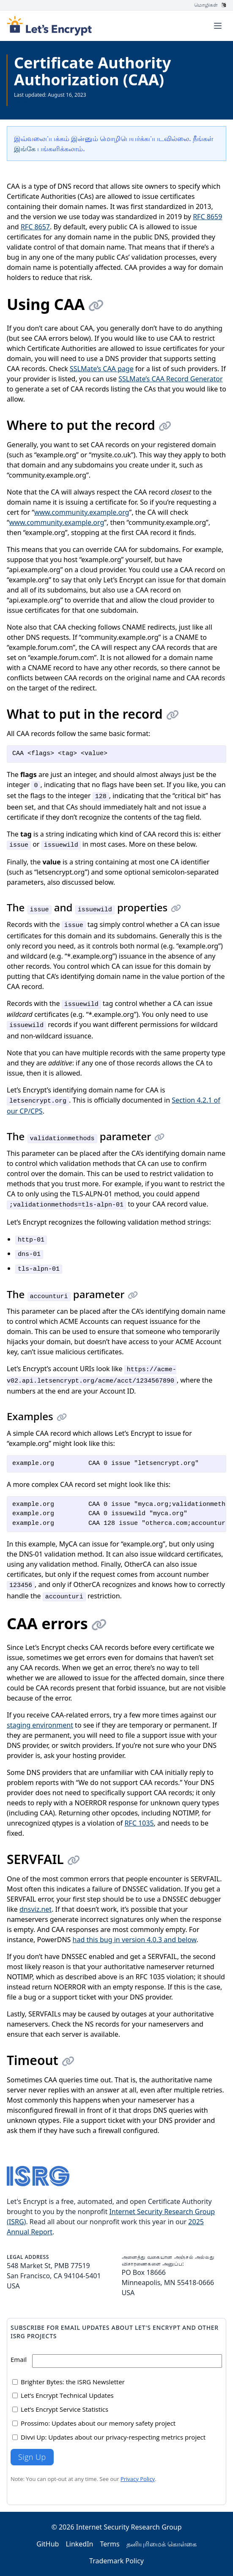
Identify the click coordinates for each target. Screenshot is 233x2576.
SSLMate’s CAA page (102, 368)
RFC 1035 (139, 1823)
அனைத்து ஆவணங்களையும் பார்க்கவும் (60, 101)
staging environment (40, 1725)
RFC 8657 (35, 226)
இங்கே (25, 148)
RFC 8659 (207, 216)
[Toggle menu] (217, 25)
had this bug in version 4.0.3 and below (135, 1939)
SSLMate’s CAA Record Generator (170, 378)
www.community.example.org (81, 512)
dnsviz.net (35, 1909)
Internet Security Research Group (129, 2527)
